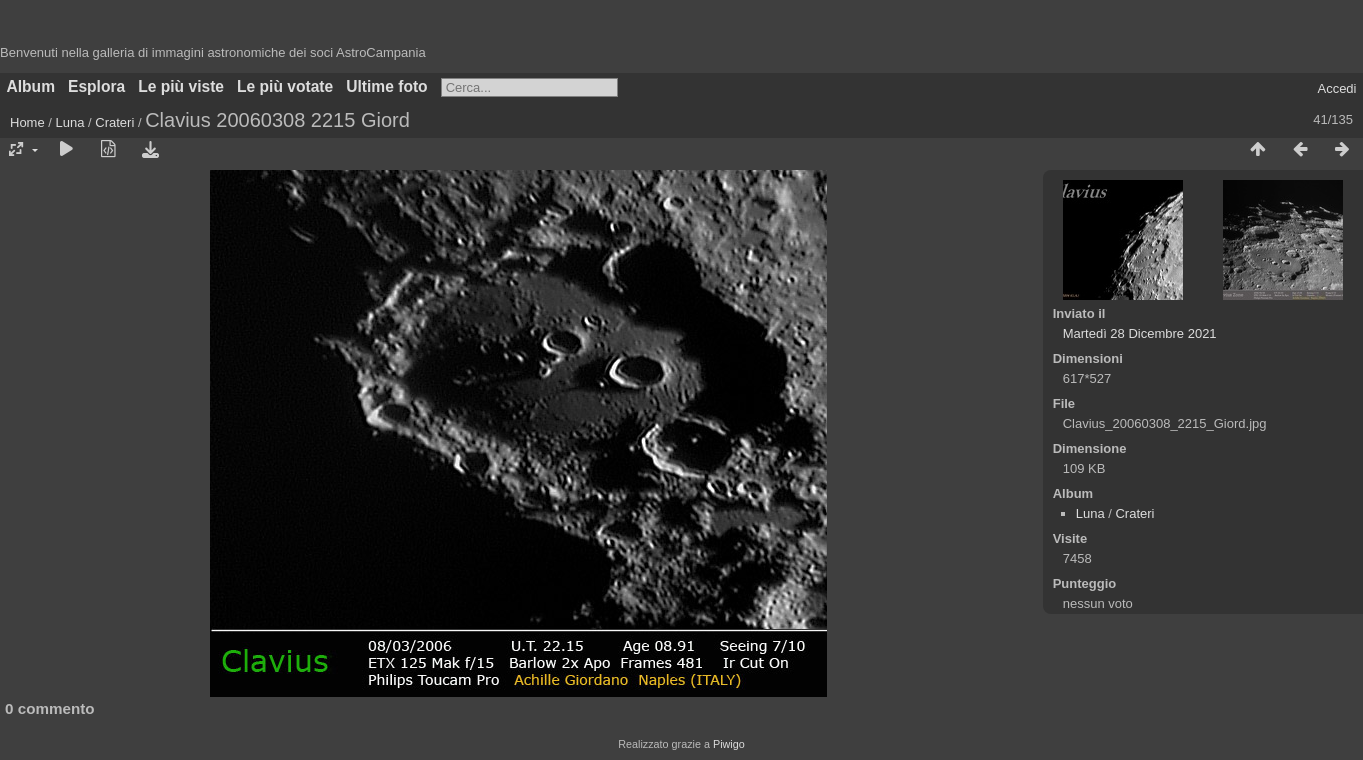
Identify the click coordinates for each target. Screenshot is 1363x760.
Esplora (96, 86)
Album (31, 86)
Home (27, 122)
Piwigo (729, 744)
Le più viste (181, 86)
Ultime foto (386, 86)
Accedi (1336, 88)
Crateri (114, 122)
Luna (70, 122)
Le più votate (285, 86)
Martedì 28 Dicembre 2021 (1140, 333)
